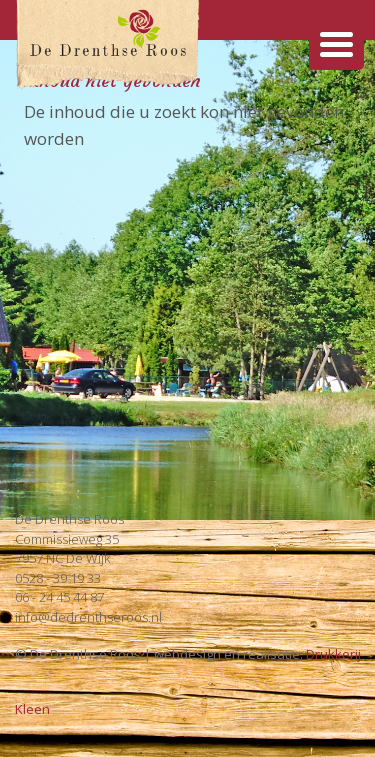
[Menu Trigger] (336, 42)
